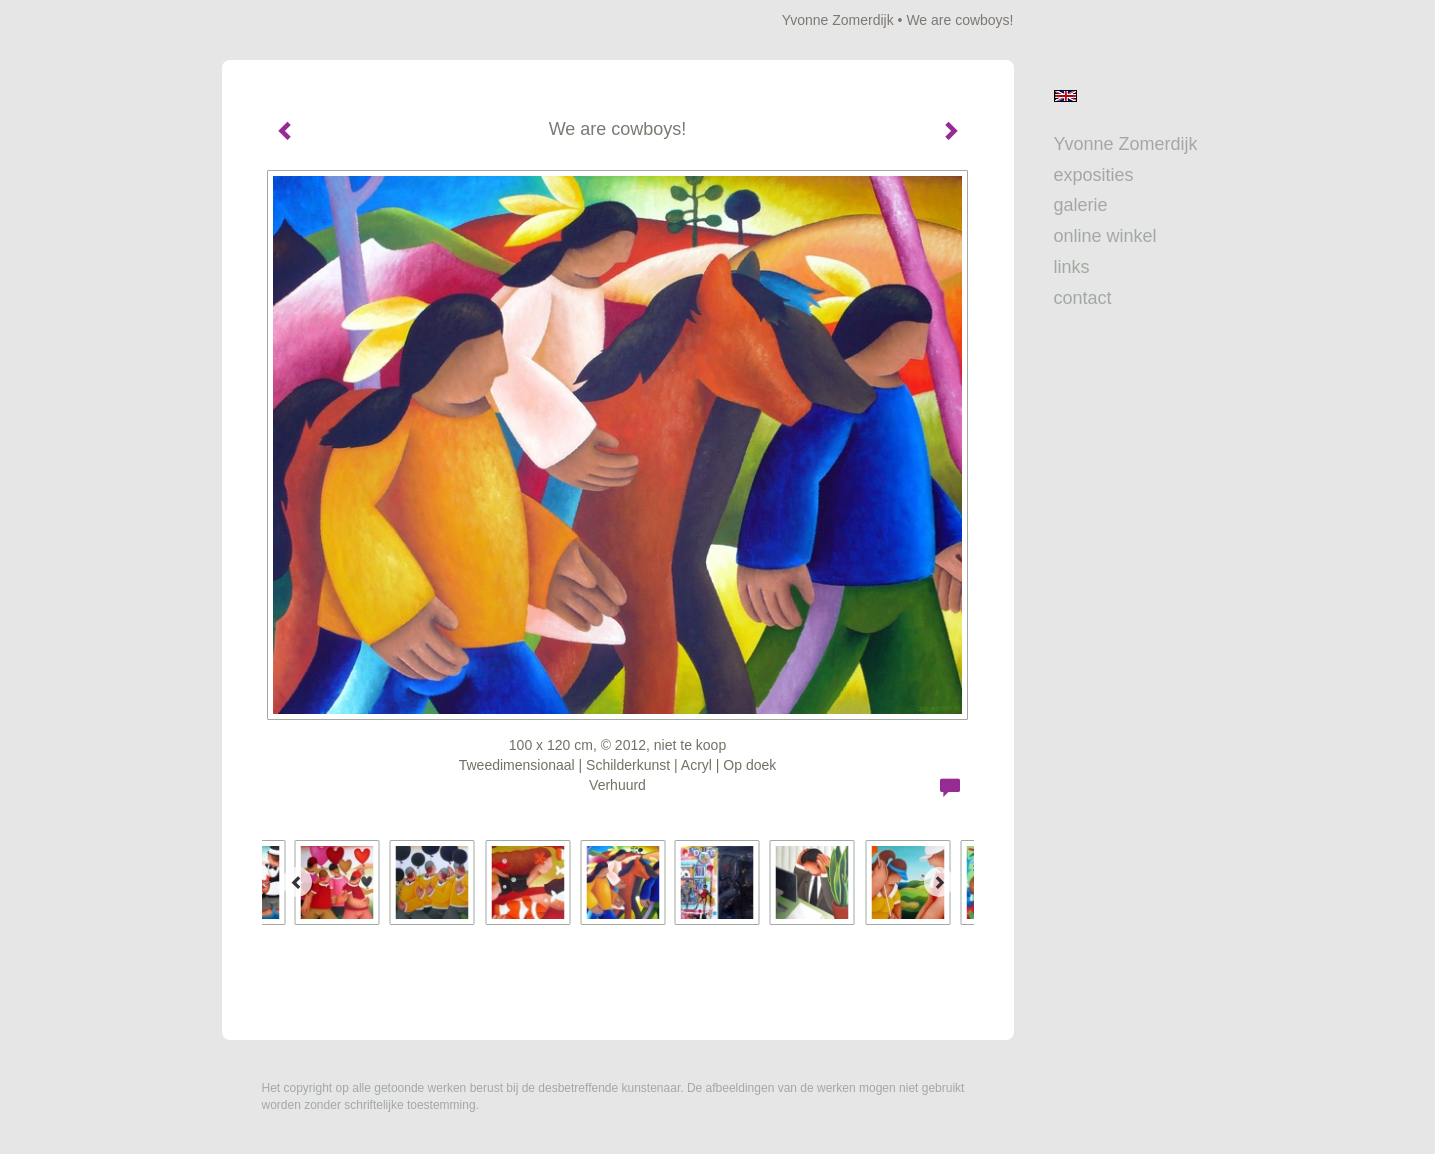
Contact (1083, 298)
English (1065, 96)
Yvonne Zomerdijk (838, 20)
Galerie (1081, 205)
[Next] (939, 882)
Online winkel (1105, 236)
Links (1072, 267)
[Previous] (297, 882)
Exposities (1094, 175)
